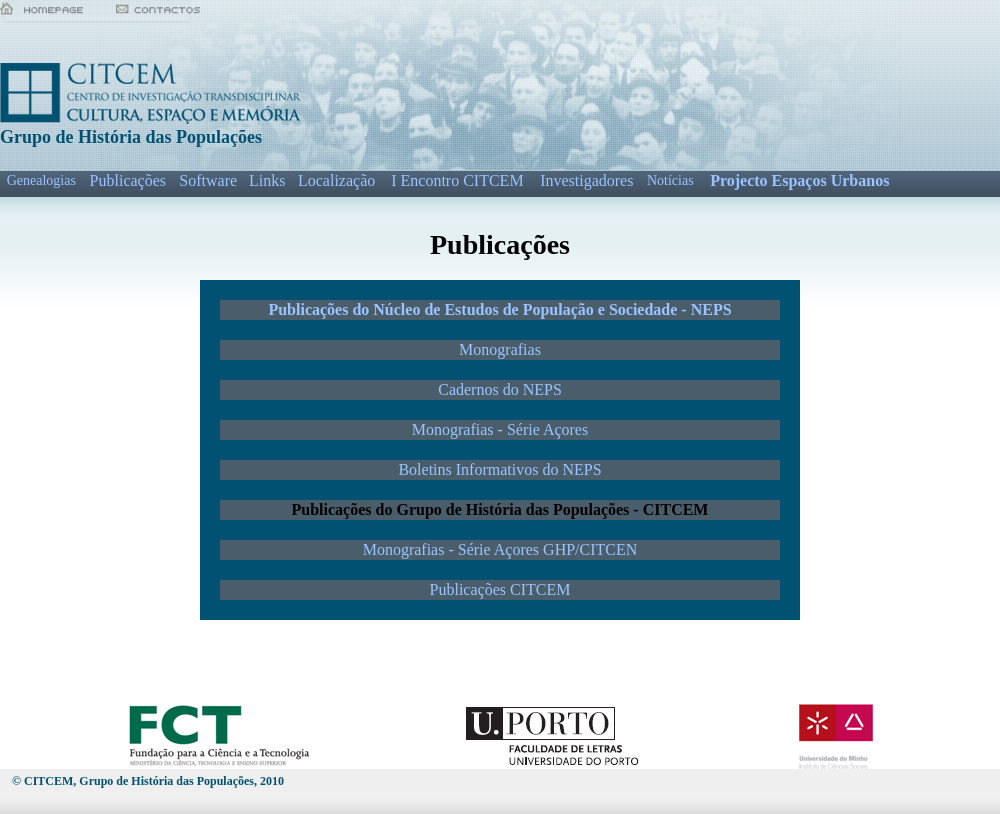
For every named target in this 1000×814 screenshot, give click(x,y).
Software (208, 180)
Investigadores (586, 180)
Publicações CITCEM (500, 589)
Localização (336, 180)
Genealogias (41, 180)
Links (267, 180)
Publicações (128, 180)
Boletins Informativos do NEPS (499, 469)
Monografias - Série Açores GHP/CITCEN (500, 549)
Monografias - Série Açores (500, 429)
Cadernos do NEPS (500, 389)
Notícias (670, 180)
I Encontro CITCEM (457, 180)
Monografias (500, 349)
